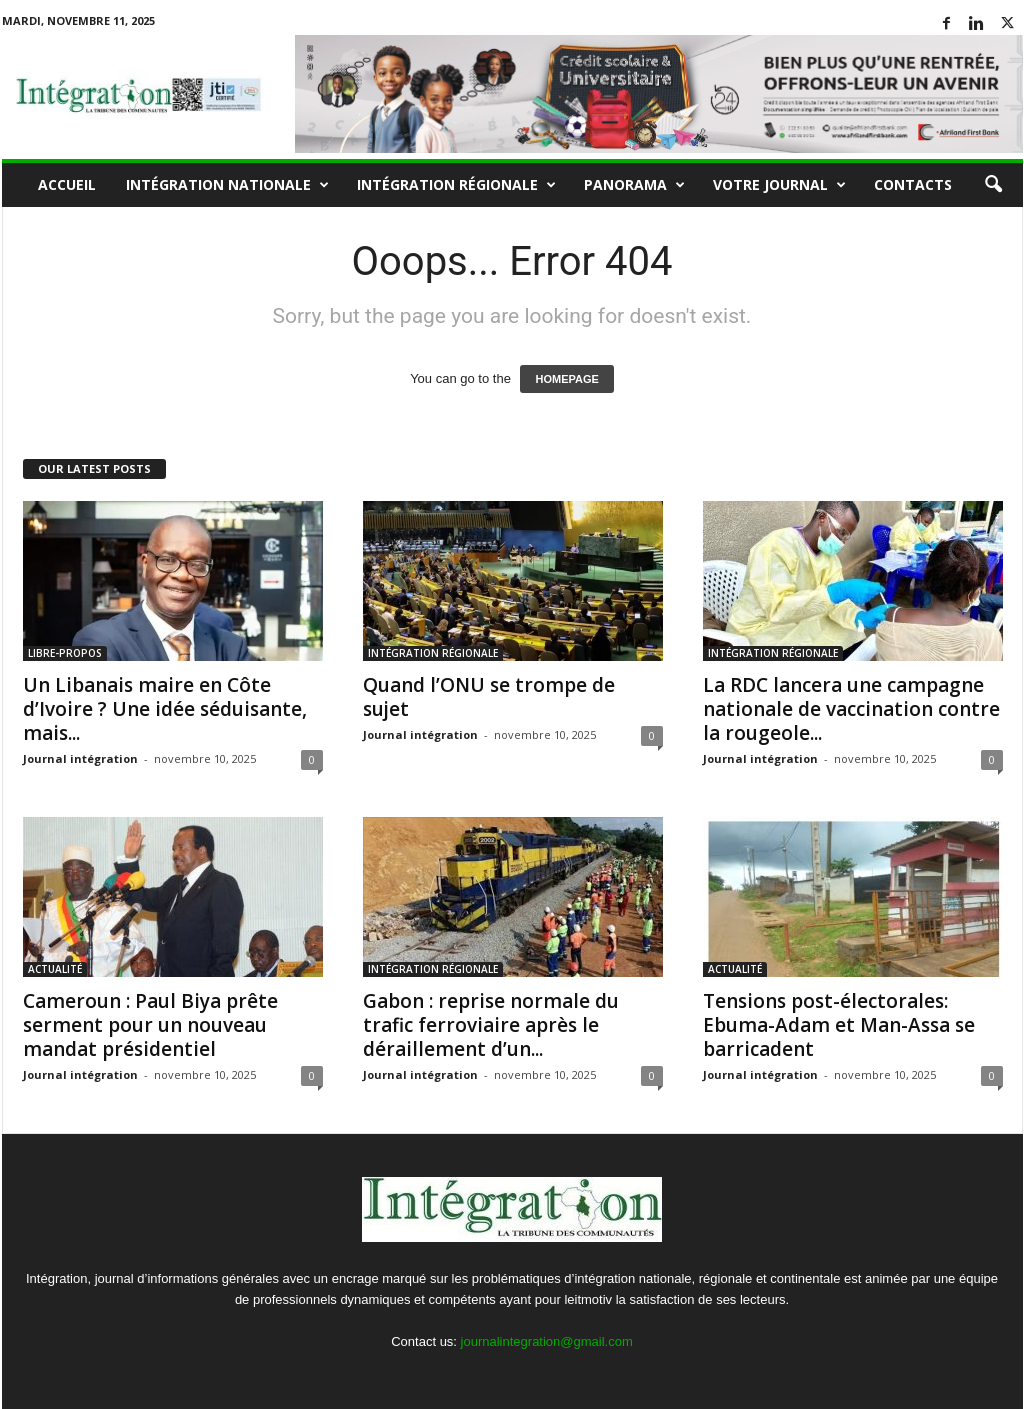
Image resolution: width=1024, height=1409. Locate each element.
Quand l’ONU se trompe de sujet (489, 697)
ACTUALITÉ (55, 969)
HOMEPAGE (566, 379)
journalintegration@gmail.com (547, 1341)
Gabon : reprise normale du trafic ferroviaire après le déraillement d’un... (491, 1025)
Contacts (913, 184)
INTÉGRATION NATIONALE (227, 185)
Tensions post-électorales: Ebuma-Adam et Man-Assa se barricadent (839, 1025)
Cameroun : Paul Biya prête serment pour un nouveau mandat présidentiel (150, 1025)
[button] (993, 185)
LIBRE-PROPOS (65, 653)
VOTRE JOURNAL (779, 185)
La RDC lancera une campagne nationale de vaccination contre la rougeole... (851, 709)
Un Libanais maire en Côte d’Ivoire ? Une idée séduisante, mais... (165, 709)
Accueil (67, 184)
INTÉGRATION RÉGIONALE (456, 185)
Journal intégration (80, 758)
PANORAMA (634, 185)
